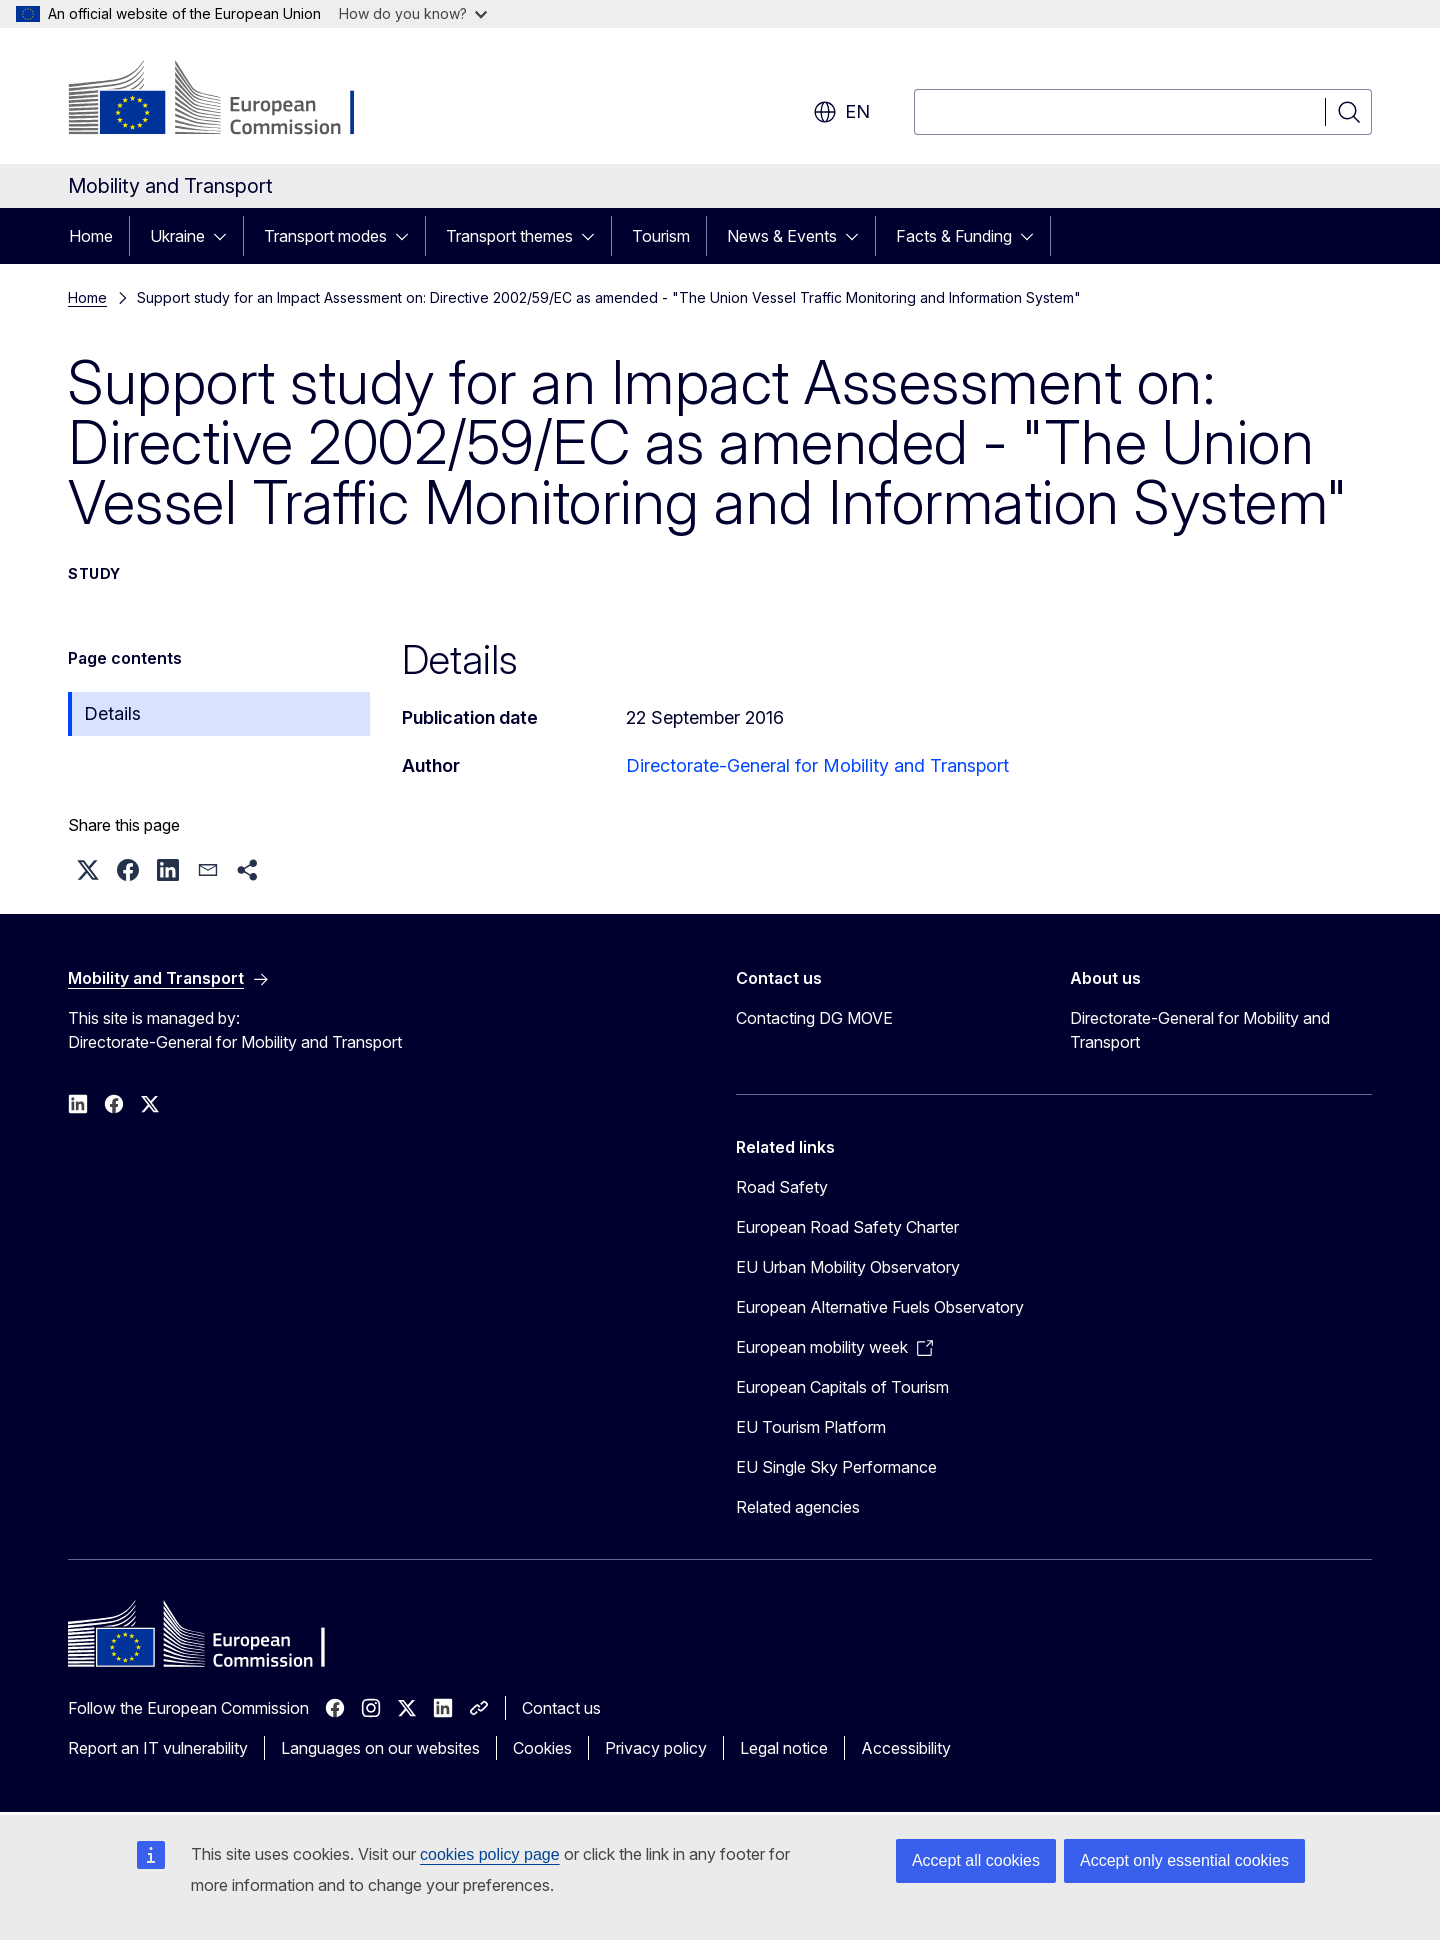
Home (91, 236)
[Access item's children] (226, 236)
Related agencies (798, 1507)
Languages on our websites (380, 1748)
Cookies (542, 1748)
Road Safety (782, 1187)
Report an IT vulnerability (158, 1748)
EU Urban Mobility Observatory (848, 1267)
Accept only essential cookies (1184, 1860)
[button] (88, 870)
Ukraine (177, 236)
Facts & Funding (954, 236)
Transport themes (509, 236)
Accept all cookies (976, 1860)
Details (112, 713)
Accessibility (906, 1748)
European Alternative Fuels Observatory (880, 1307)
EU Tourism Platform (811, 1427)
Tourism (661, 236)
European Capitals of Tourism (842, 1387)
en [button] (841, 112)
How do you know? (413, 13)
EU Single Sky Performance (836, 1467)
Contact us (561, 1708)
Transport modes (325, 236)
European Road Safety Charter (847, 1227)
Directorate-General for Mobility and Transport (817, 765)
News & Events (782, 236)
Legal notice (784, 1748)
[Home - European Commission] (229, 100)
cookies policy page (490, 1854)
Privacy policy (656, 1748)
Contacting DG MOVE (814, 1018)
